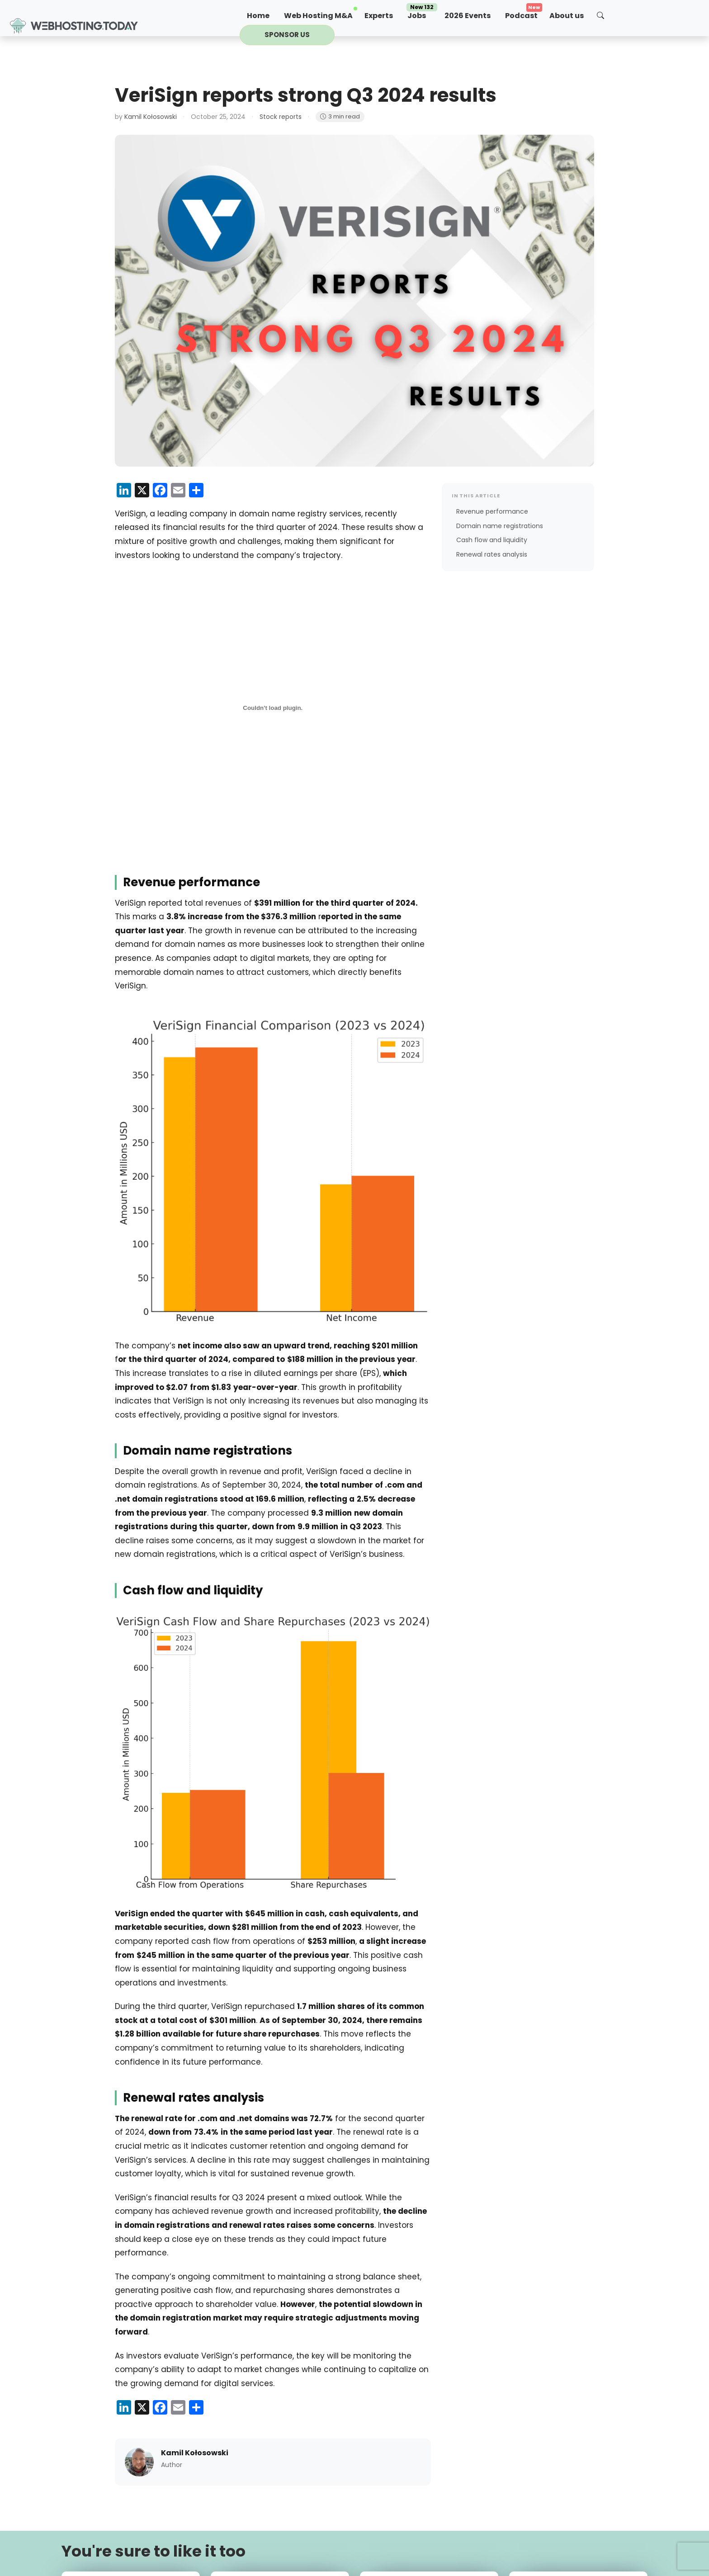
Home (258, 15)
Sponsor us (287, 34)
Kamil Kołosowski (150, 116)
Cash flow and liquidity (491, 539)
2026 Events (467, 15)
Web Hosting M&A (318, 15)
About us (566, 15)
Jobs (421, 14)
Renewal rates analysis (491, 554)
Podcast (521, 15)
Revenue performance (492, 511)
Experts (378, 15)
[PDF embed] (273, 707)
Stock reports (281, 116)
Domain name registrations (499, 525)
